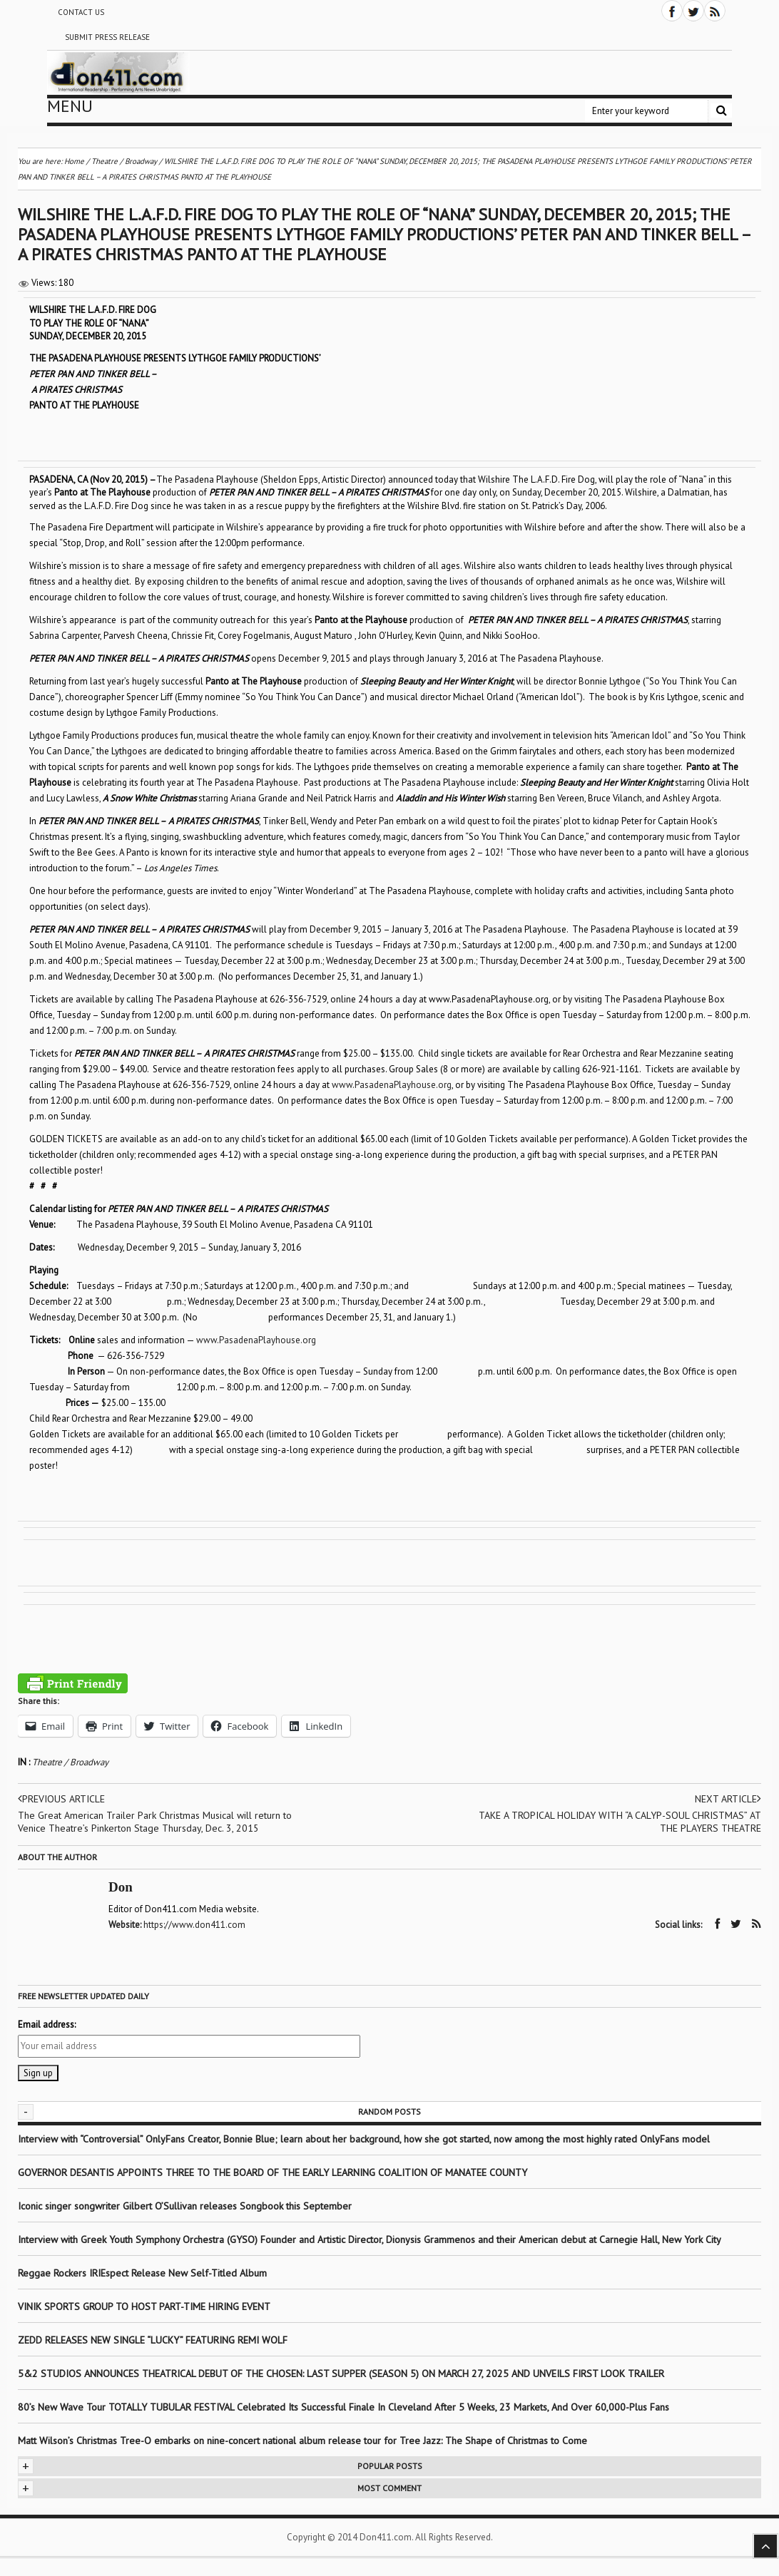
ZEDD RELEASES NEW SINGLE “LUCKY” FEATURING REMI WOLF (152, 2340)
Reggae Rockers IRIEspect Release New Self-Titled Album (144, 2273)
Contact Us (81, 12)
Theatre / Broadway (70, 1762)
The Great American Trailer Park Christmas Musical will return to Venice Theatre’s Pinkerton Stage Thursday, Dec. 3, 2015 (155, 1821)
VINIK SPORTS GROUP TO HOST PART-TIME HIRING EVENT (144, 2306)
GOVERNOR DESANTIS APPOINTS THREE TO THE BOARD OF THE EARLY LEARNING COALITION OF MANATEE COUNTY (272, 2172)
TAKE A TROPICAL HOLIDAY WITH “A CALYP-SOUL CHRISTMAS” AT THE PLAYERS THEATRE (620, 1821)
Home (74, 161)
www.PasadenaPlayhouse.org (392, 1085)
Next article (728, 1798)
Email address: (47, 2024)
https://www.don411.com (194, 1925)
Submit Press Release (107, 37)
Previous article (61, 1798)
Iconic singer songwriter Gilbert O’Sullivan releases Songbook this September (185, 2206)
